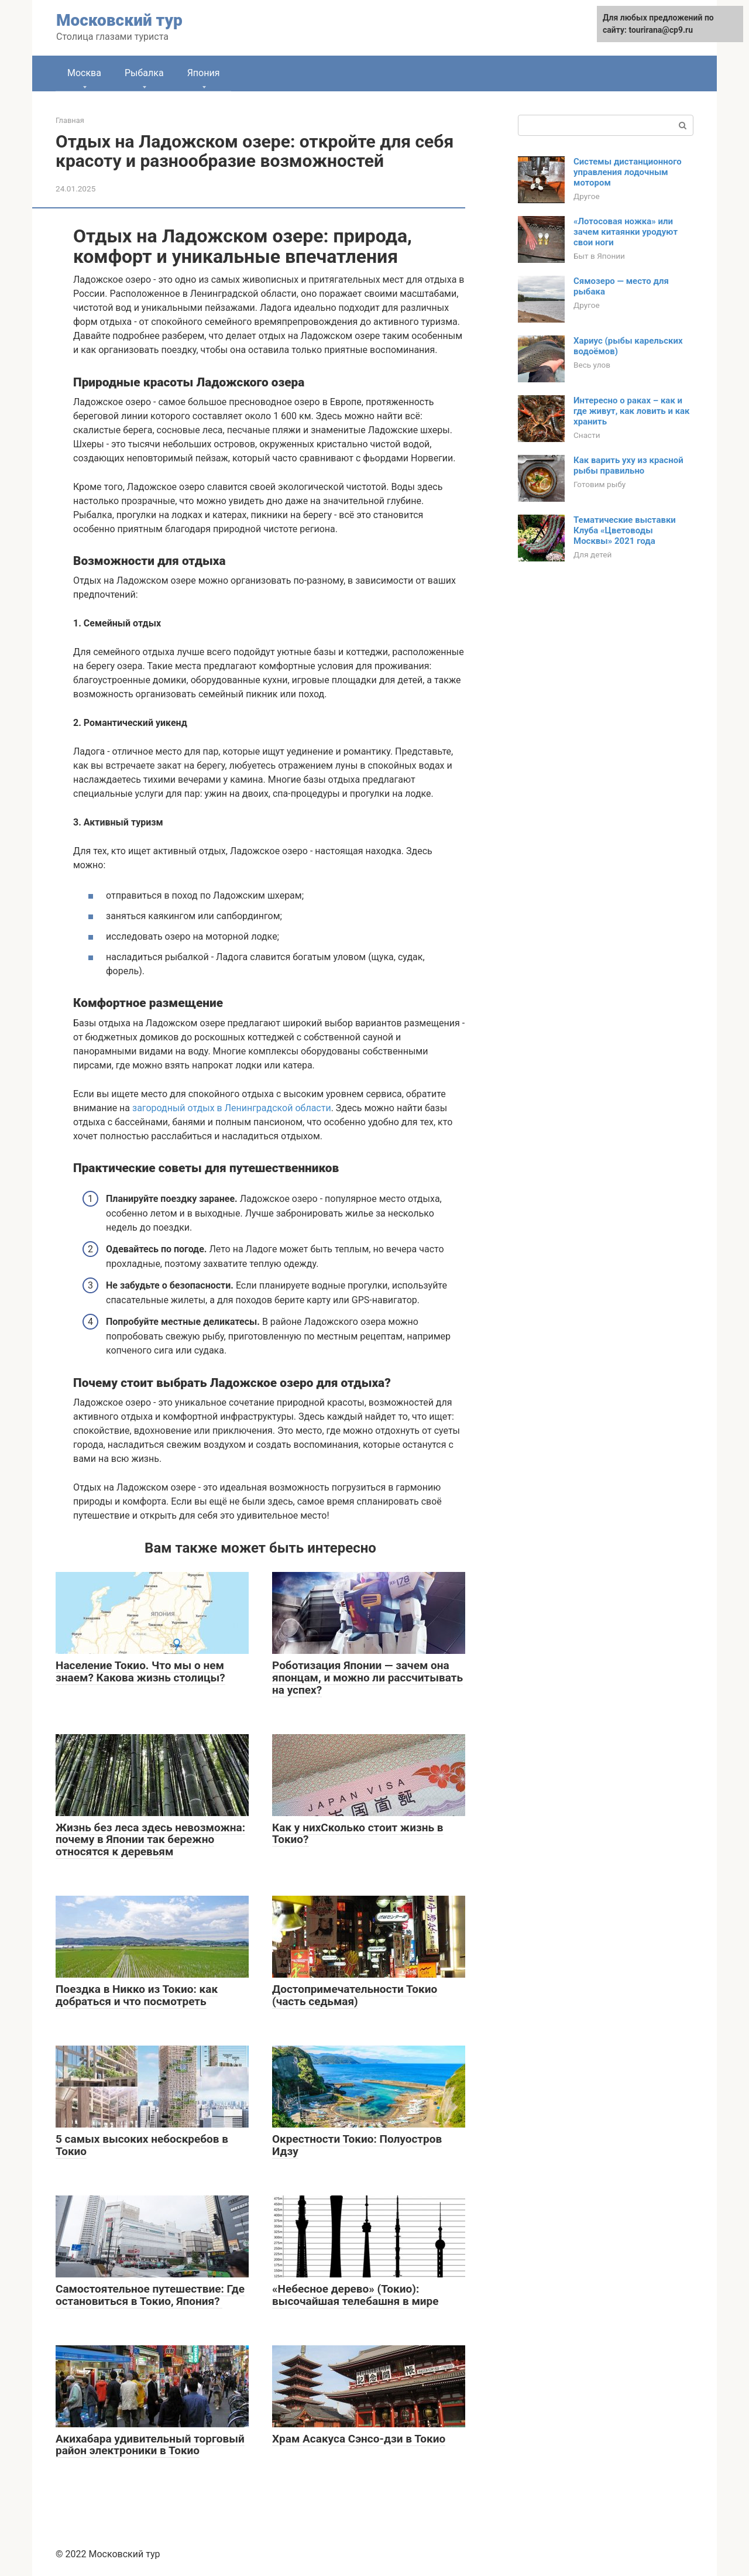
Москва (84, 72)
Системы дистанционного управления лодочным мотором (627, 172)
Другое (586, 196)
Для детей (592, 554)
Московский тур (119, 20)
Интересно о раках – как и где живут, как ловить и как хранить (631, 411)
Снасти (586, 435)
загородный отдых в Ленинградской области (230, 1108)
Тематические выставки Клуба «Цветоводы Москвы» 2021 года (624, 530)
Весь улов (591, 364)
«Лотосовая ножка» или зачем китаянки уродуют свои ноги (625, 232)
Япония (203, 72)
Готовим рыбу (599, 484)
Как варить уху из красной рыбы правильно (628, 465)
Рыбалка (144, 72)
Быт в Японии (599, 256)
